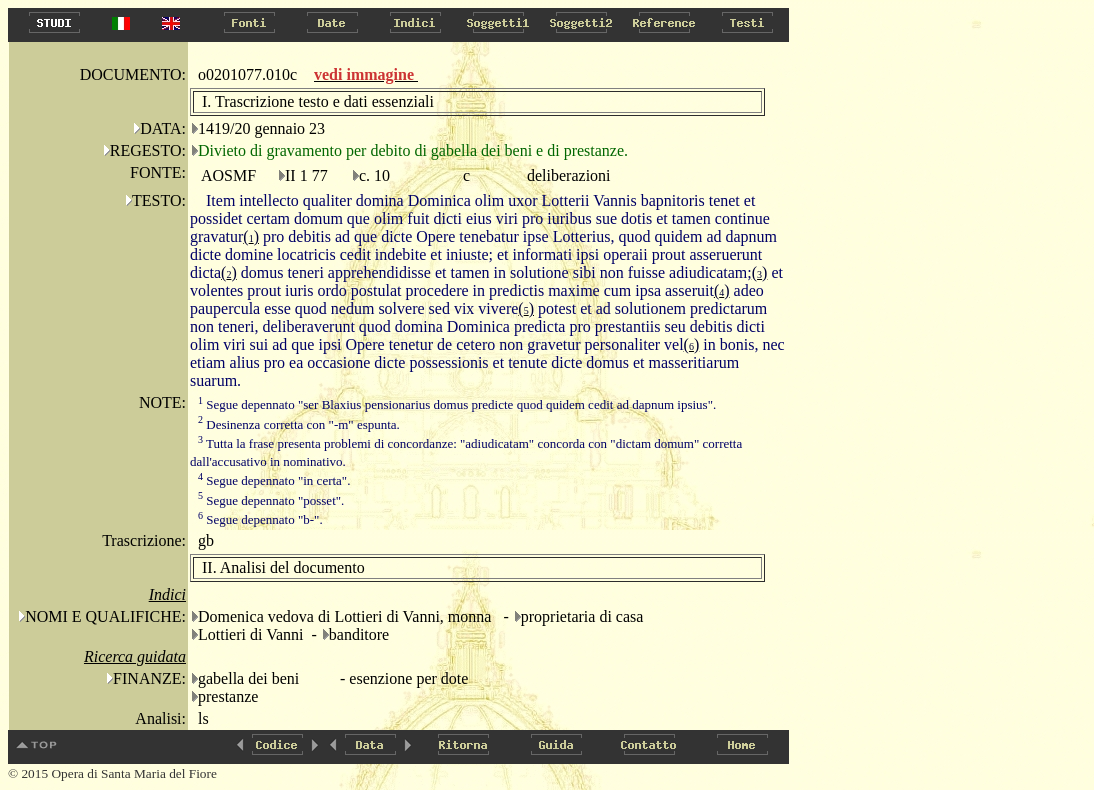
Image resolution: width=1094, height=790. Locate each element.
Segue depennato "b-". (260, 519)
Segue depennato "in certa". (274, 480)
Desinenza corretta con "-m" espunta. (299, 424)
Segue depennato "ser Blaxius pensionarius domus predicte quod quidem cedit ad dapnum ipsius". (457, 404)
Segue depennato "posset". (271, 500)
